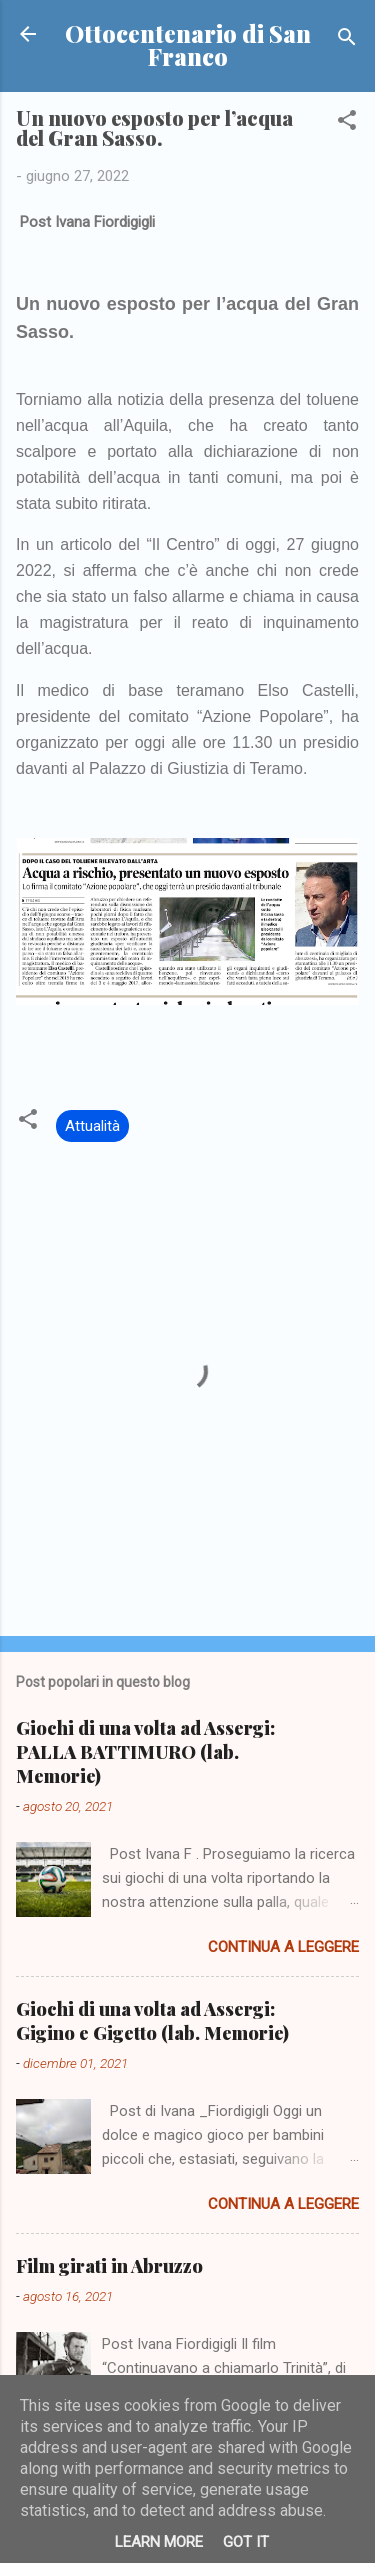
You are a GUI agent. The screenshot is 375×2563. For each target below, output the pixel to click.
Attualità (92, 1126)
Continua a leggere (283, 1947)
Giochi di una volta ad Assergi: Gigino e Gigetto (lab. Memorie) (152, 2021)
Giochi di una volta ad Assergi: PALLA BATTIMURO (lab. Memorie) (145, 1752)
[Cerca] (347, 40)
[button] (347, 123)
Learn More (159, 2542)
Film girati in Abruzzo (109, 2266)
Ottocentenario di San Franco (188, 45)
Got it (246, 2542)
